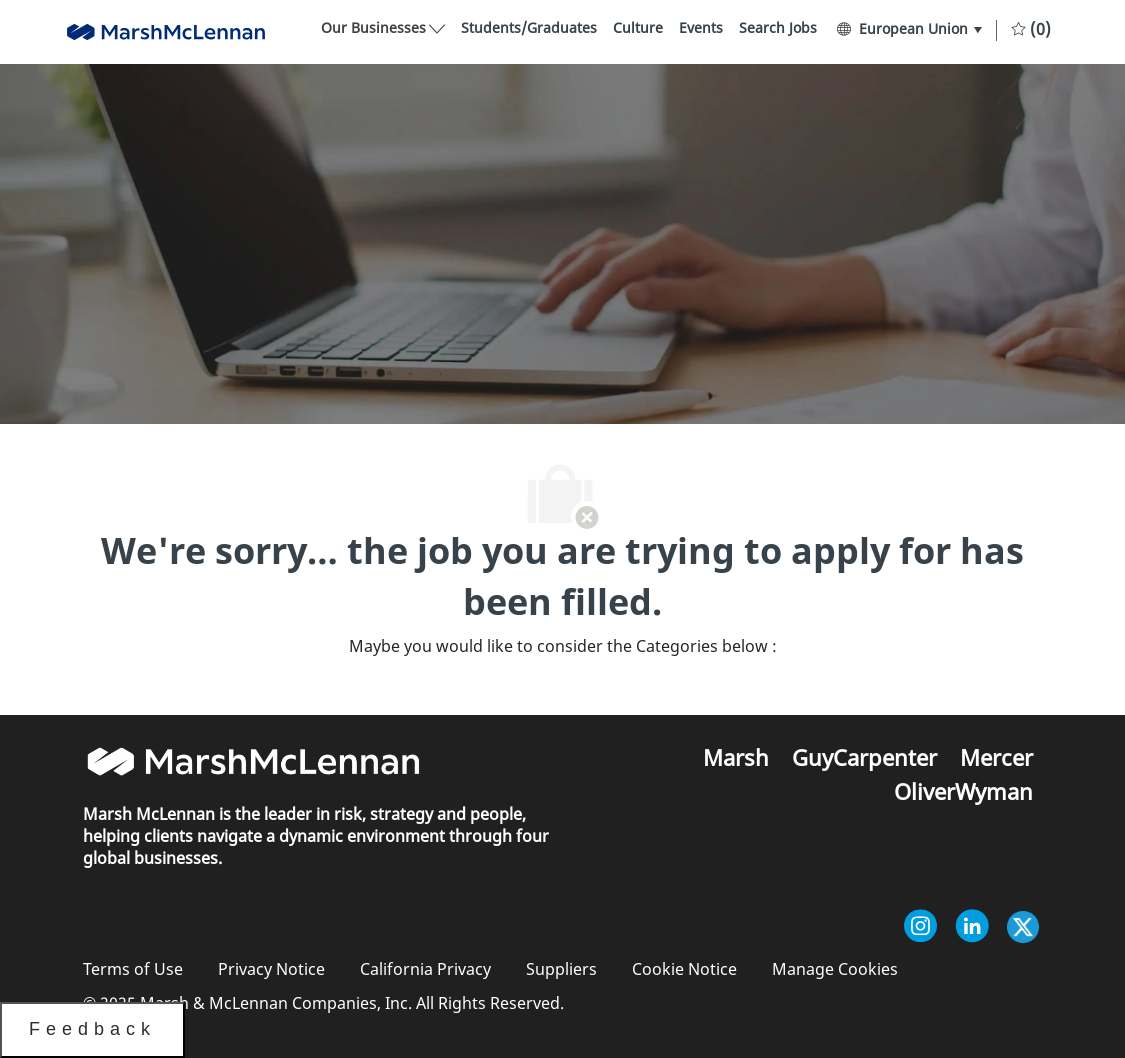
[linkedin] (972, 929)
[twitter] (1023, 929)
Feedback (92, 1029)
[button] (908, 29)
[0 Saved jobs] (1031, 27)
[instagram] (921, 929)
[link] (529, 28)
